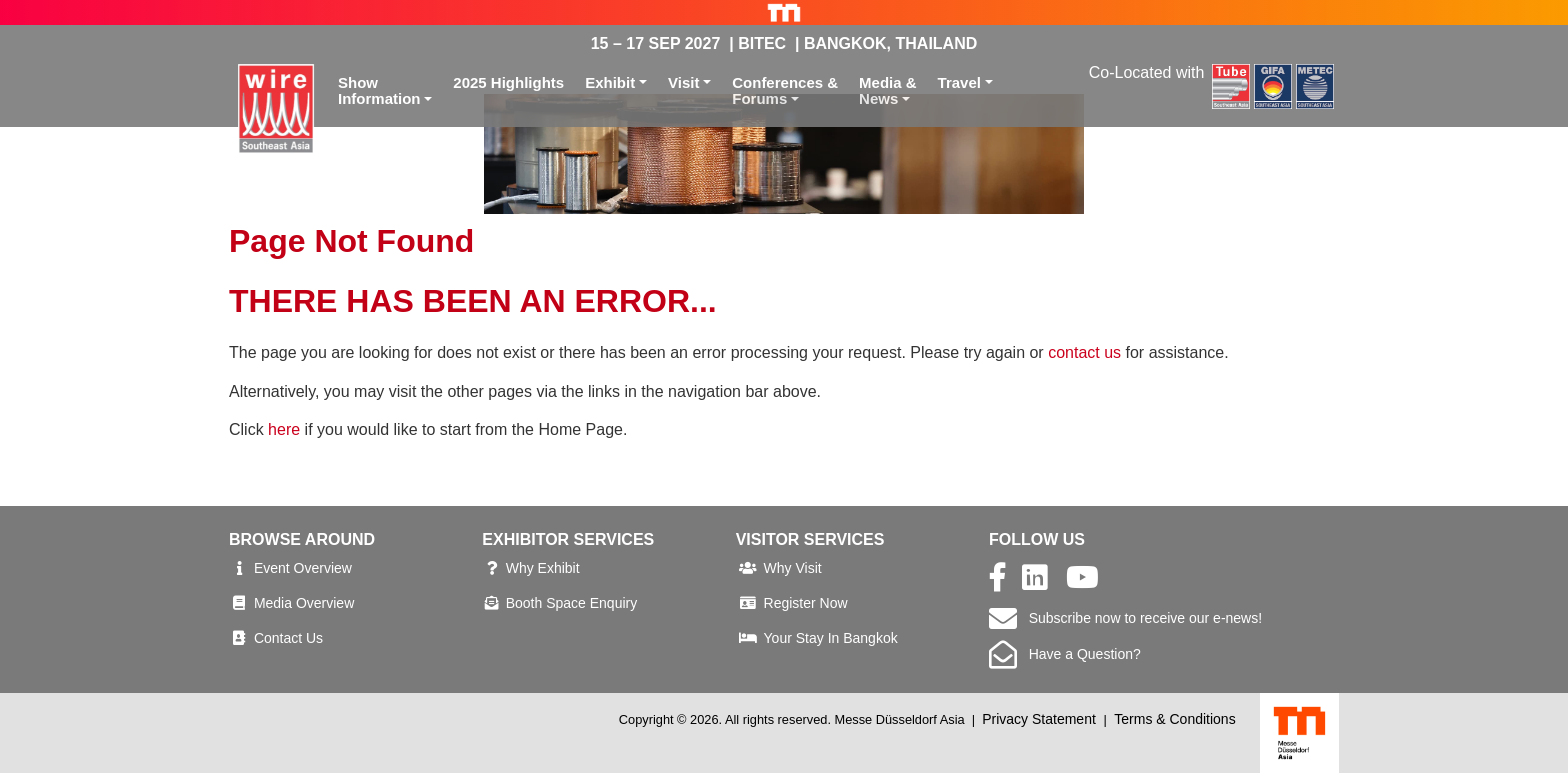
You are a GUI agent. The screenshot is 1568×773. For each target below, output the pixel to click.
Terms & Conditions (1174, 719)
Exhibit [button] (610, 82)
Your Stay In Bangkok (831, 638)
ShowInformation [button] (379, 91)
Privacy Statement (1039, 719)
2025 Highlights (508, 82)
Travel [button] (959, 82)
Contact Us (288, 638)
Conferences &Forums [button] (785, 91)
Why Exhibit (543, 568)
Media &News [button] (888, 91)
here (284, 429)
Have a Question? (1065, 654)
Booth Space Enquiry (572, 603)
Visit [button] (683, 82)
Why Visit (793, 568)
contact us (1084, 352)
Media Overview (304, 603)
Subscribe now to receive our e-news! (1125, 618)
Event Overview (303, 568)
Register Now (806, 603)
